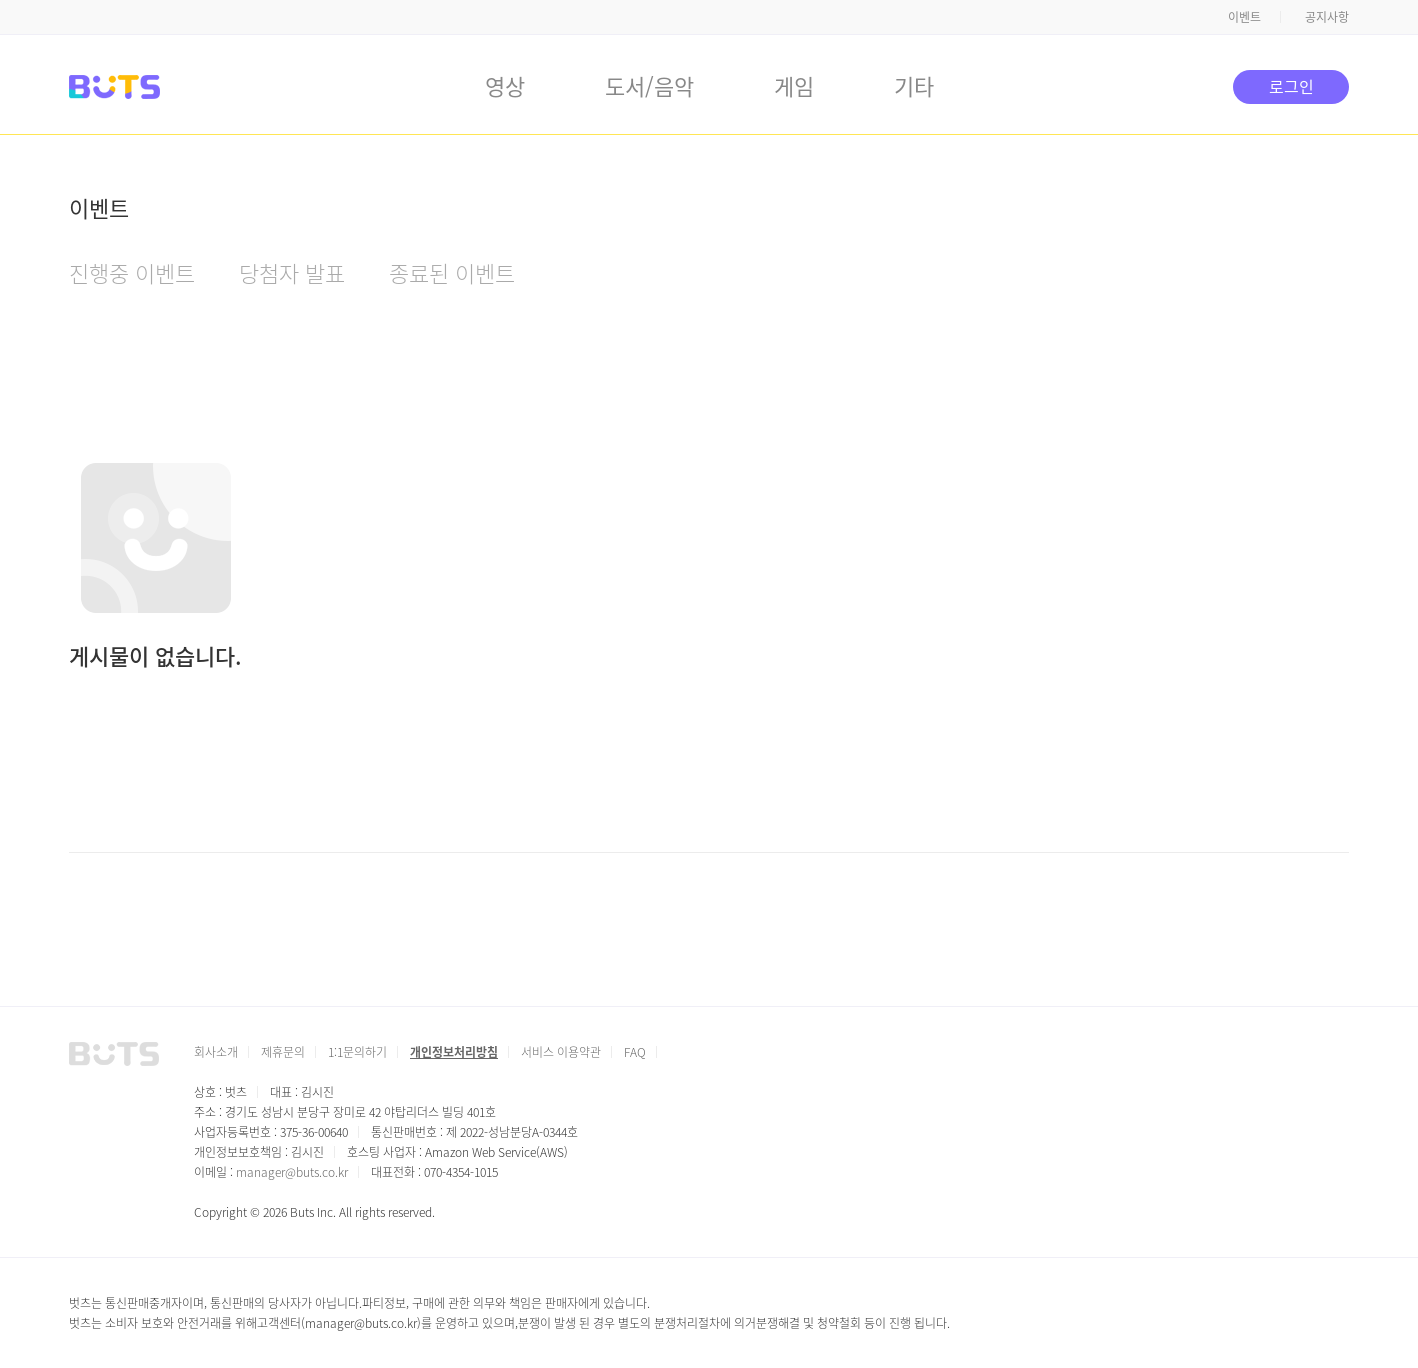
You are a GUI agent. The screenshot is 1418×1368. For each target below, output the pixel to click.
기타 (914, 85)
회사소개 (216, 1051)
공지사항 (1327, 16)
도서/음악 (649, 85)
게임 (794, 85)
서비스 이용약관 (561, 1051)
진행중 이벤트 (132, 272)
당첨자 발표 (292, 272)
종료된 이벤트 (452, 272)
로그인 (1291, 86)
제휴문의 (283, 1051)
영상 (505, 85)
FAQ (635, 1051)
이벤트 (1244, 16)
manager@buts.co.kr (292, 1171)
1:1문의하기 (357, 1051)
